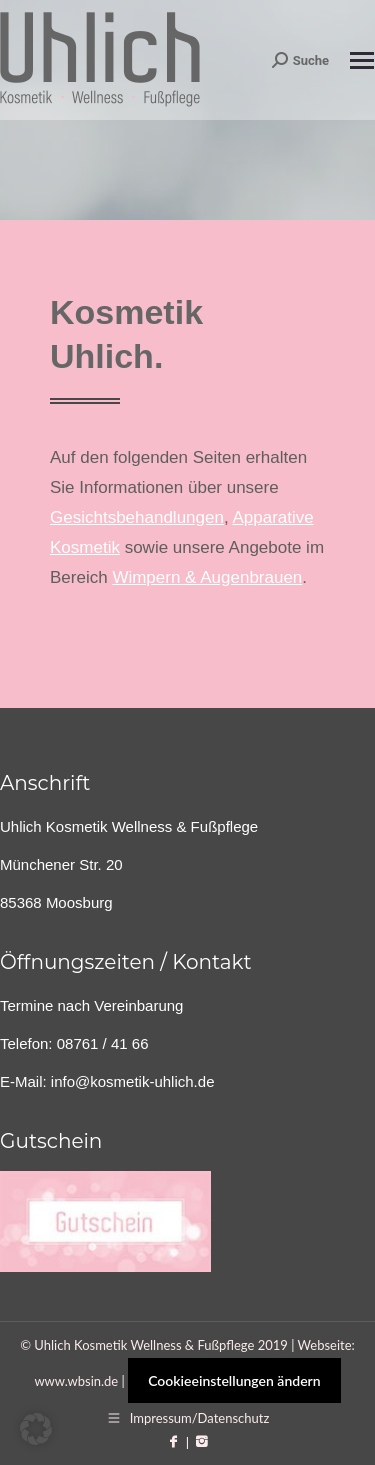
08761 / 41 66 (103, 1043)
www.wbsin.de (76, 1381)
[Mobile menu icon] (362, 60)
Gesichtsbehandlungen (137, 517)
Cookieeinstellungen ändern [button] (234, 1380)
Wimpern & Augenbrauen (207, 577)
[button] (36, 1429)
